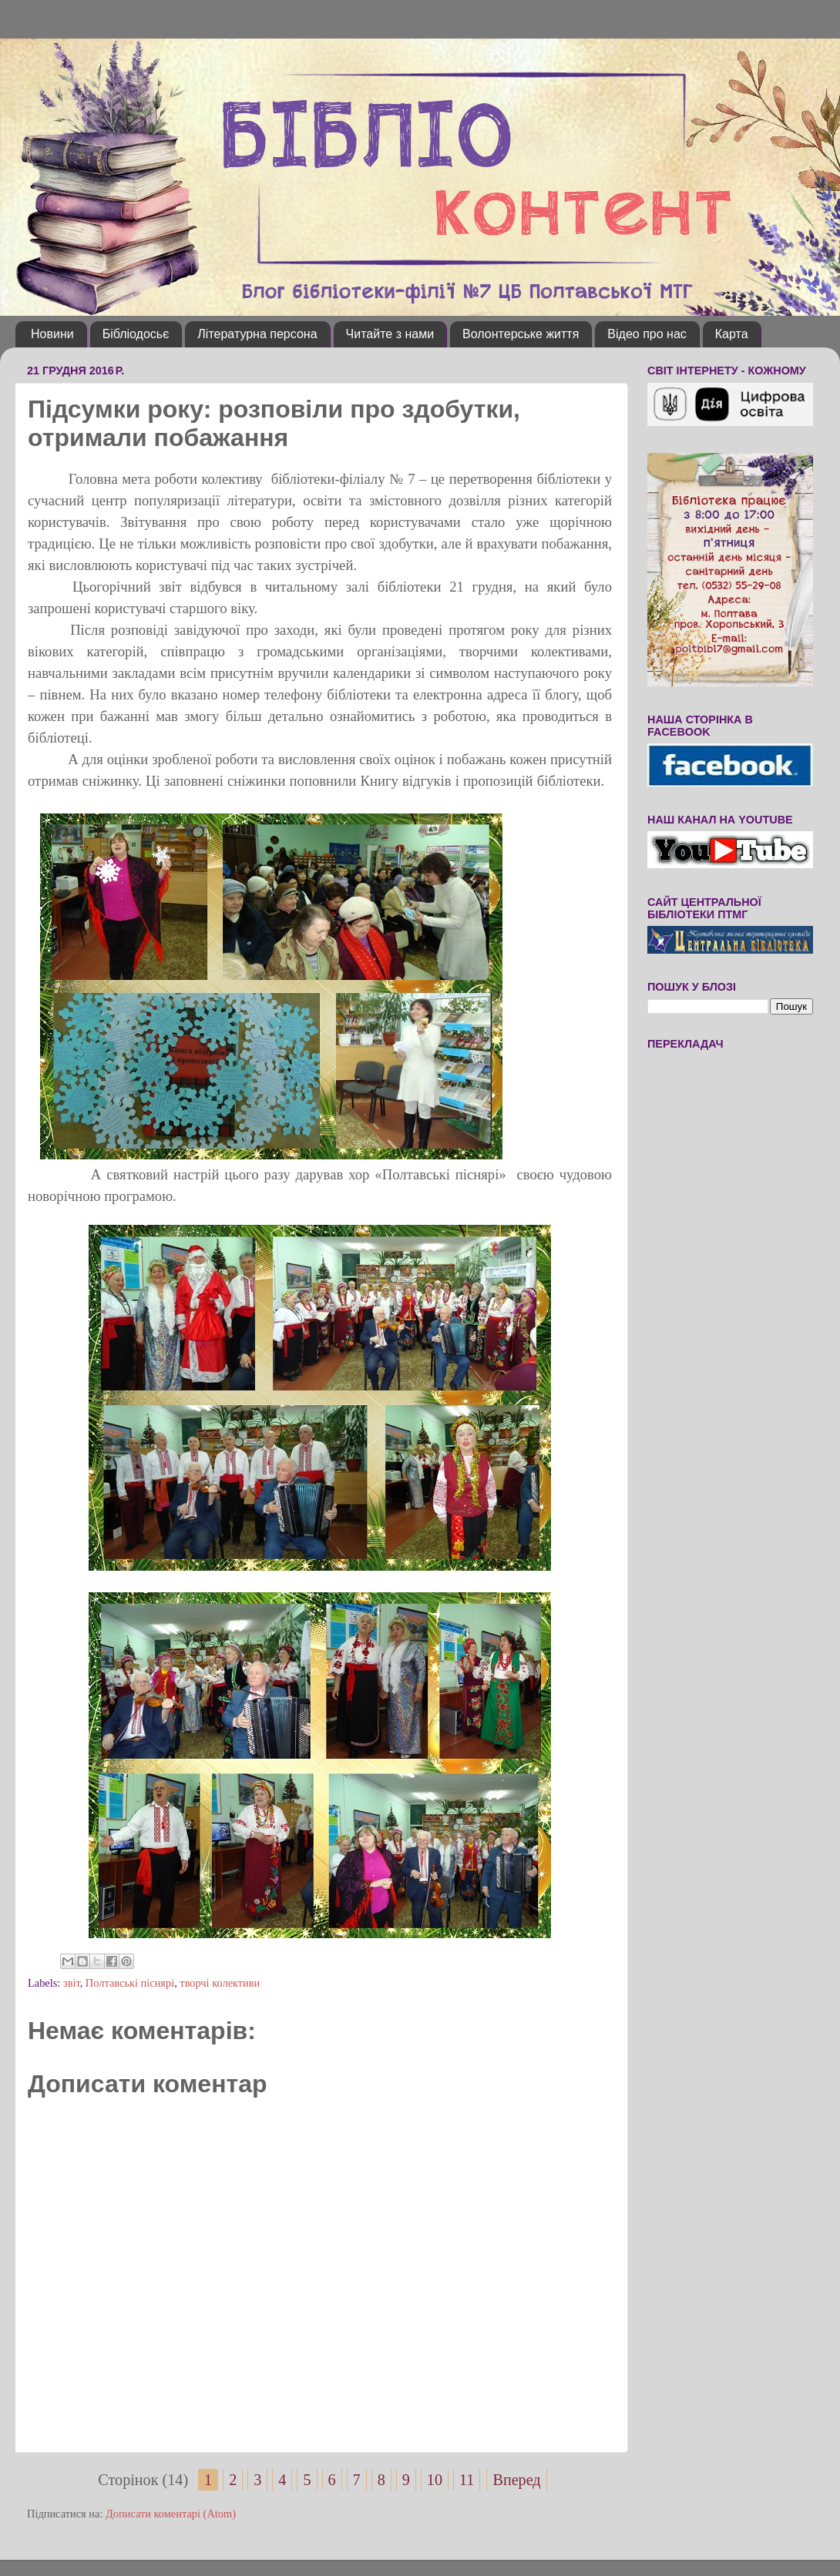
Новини (52, 333)
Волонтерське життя (520, 333)
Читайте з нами (390, 333)
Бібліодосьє (136, 333)
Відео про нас (646, 333)
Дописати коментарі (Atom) (171, 2513)
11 (466, 2479)
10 (434, 2479)
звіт (71, 1983)
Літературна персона (257, 333)
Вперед (516, 2479)
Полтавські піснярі (130, 1983)
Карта (731, 333)
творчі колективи (220, 1983)
